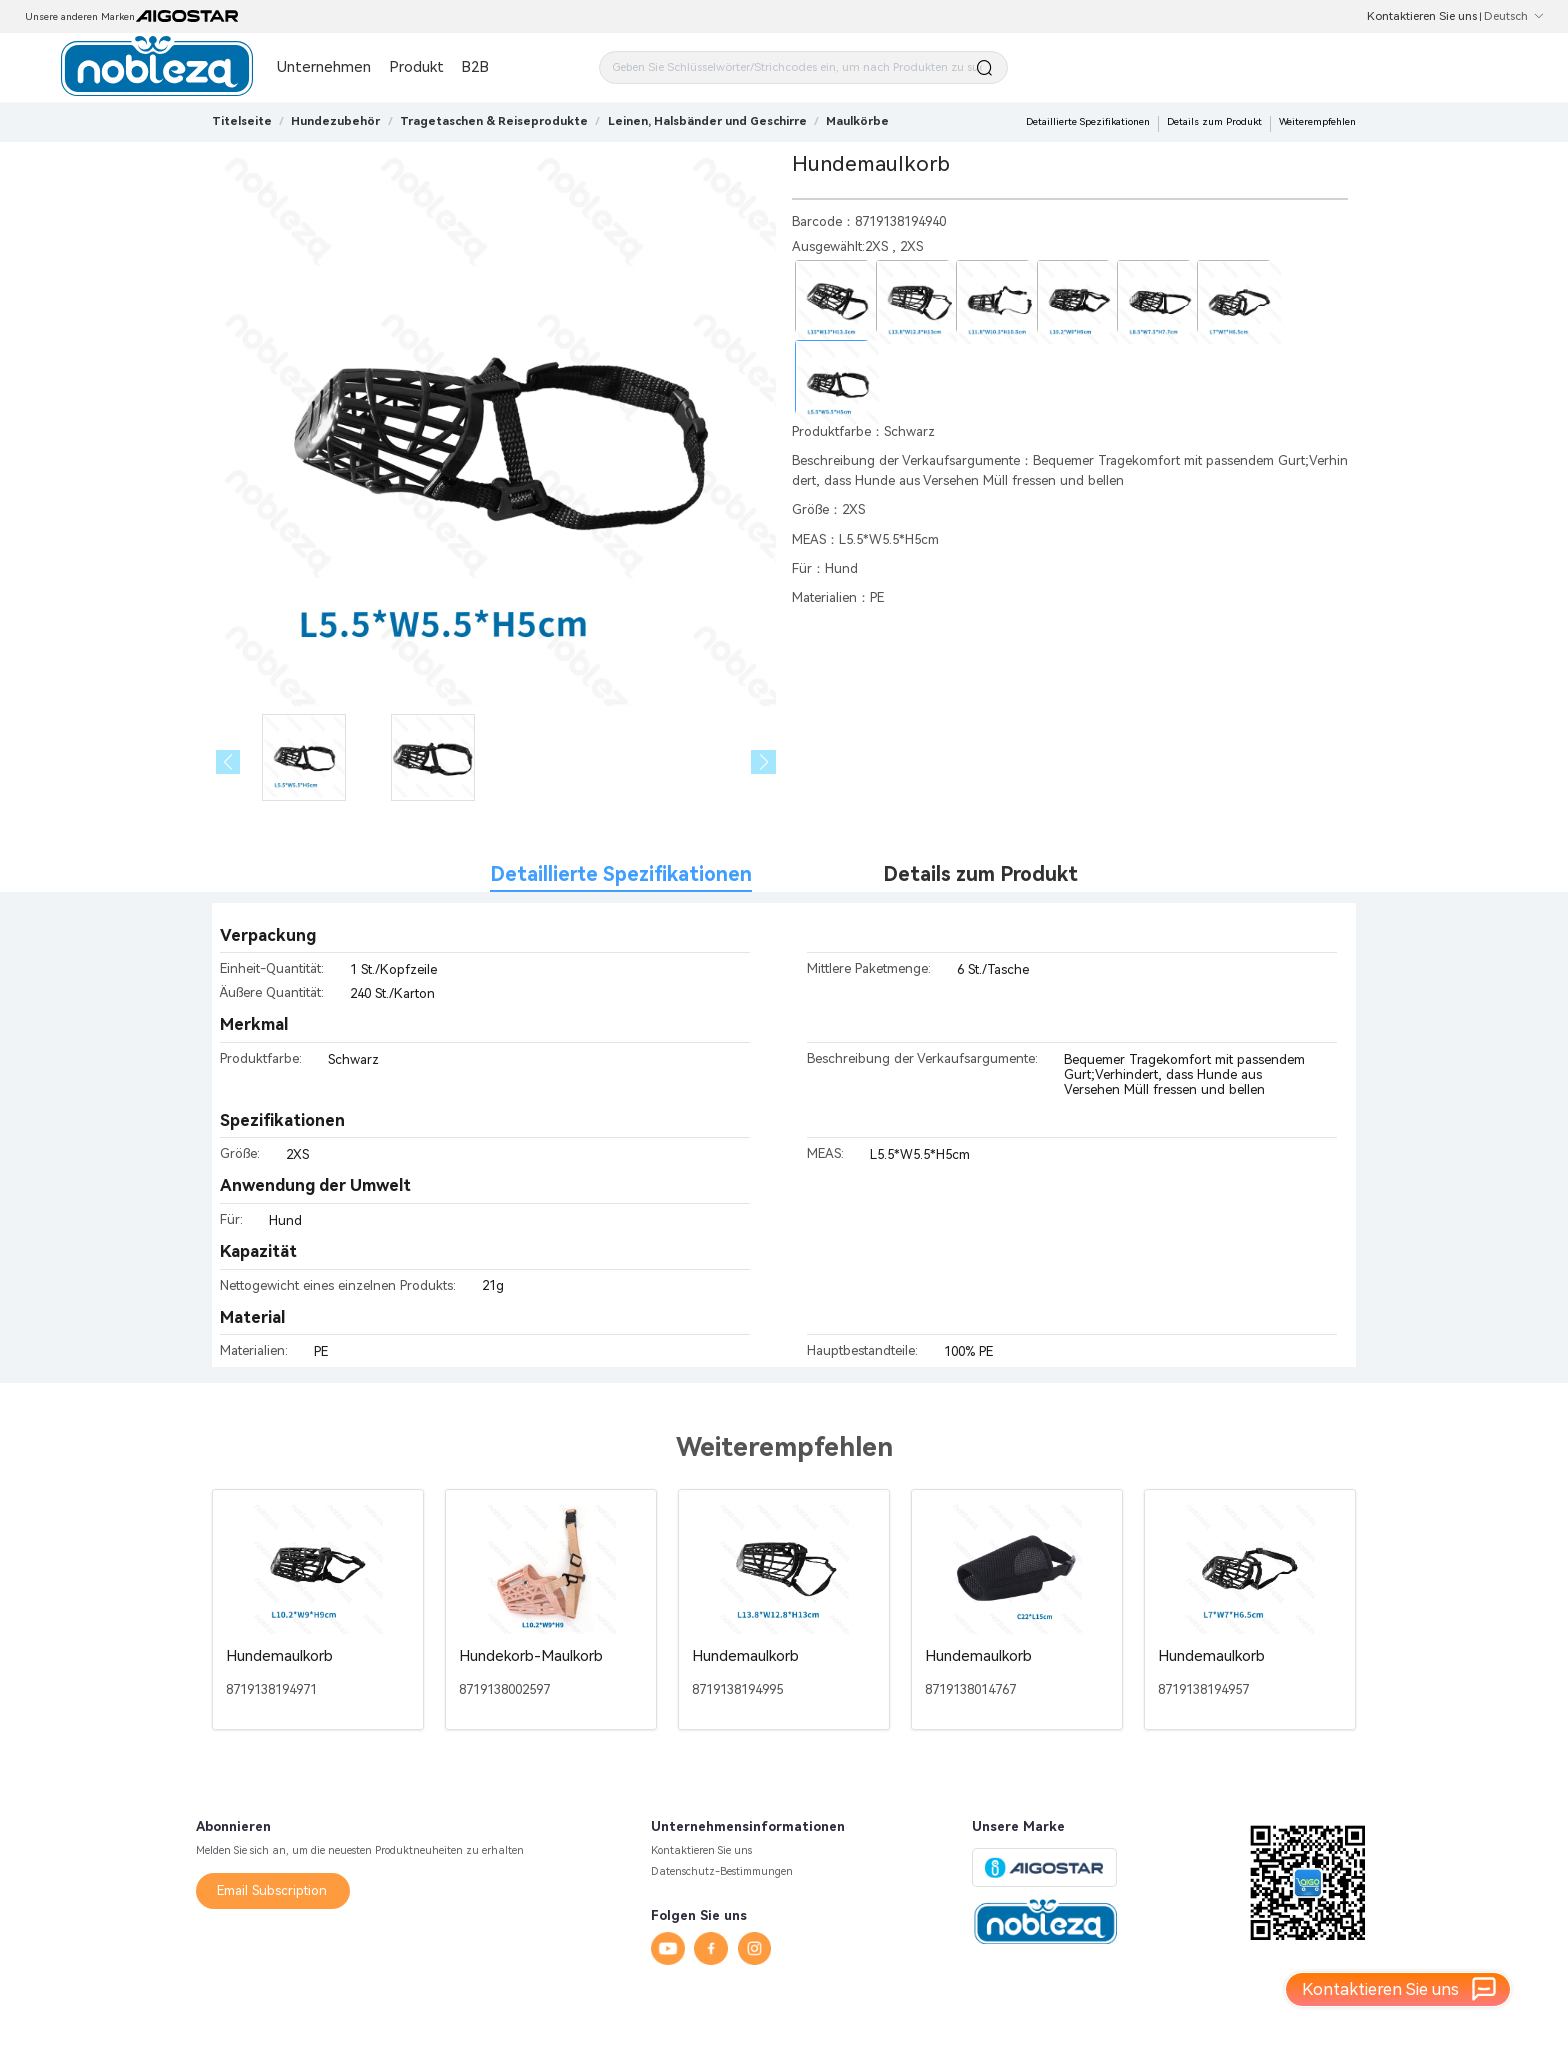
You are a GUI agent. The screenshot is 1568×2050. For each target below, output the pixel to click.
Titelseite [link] (242, 121)
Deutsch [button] (1513, 16)
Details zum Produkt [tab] (980, 874)
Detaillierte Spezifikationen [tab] (621, 874)
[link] (335, 121)
